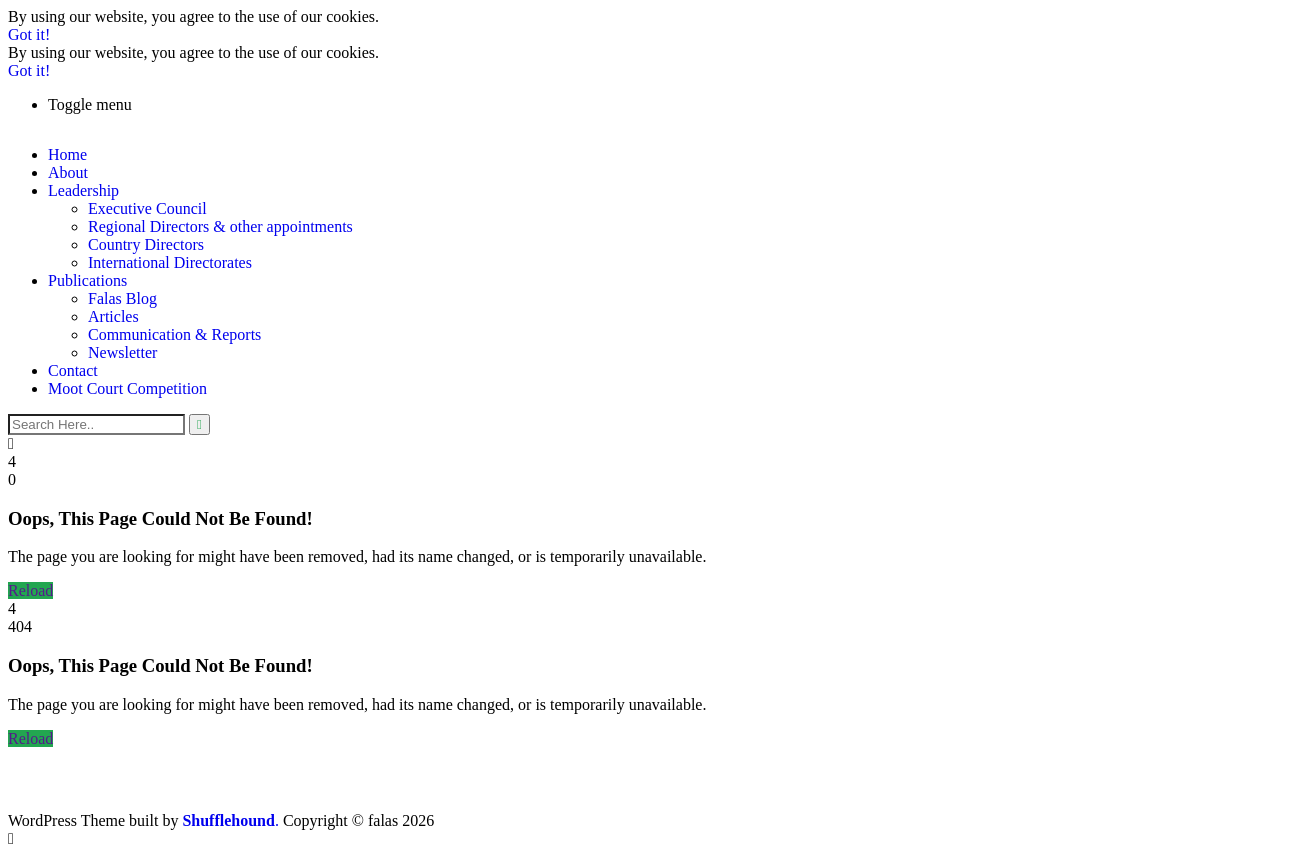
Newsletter (122, 352)
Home (67, 154)
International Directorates (170, 262)
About (68, 172)
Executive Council (147, 208)
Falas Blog (122, 298)
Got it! (29, 34)
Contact (73, 370)
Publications (87, 280)
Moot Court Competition (127, 388)
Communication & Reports (174, 334)
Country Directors (146, 244)
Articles (113, 316)
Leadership (83, 190)
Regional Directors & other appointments (220, 226)
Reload (30, 590)
